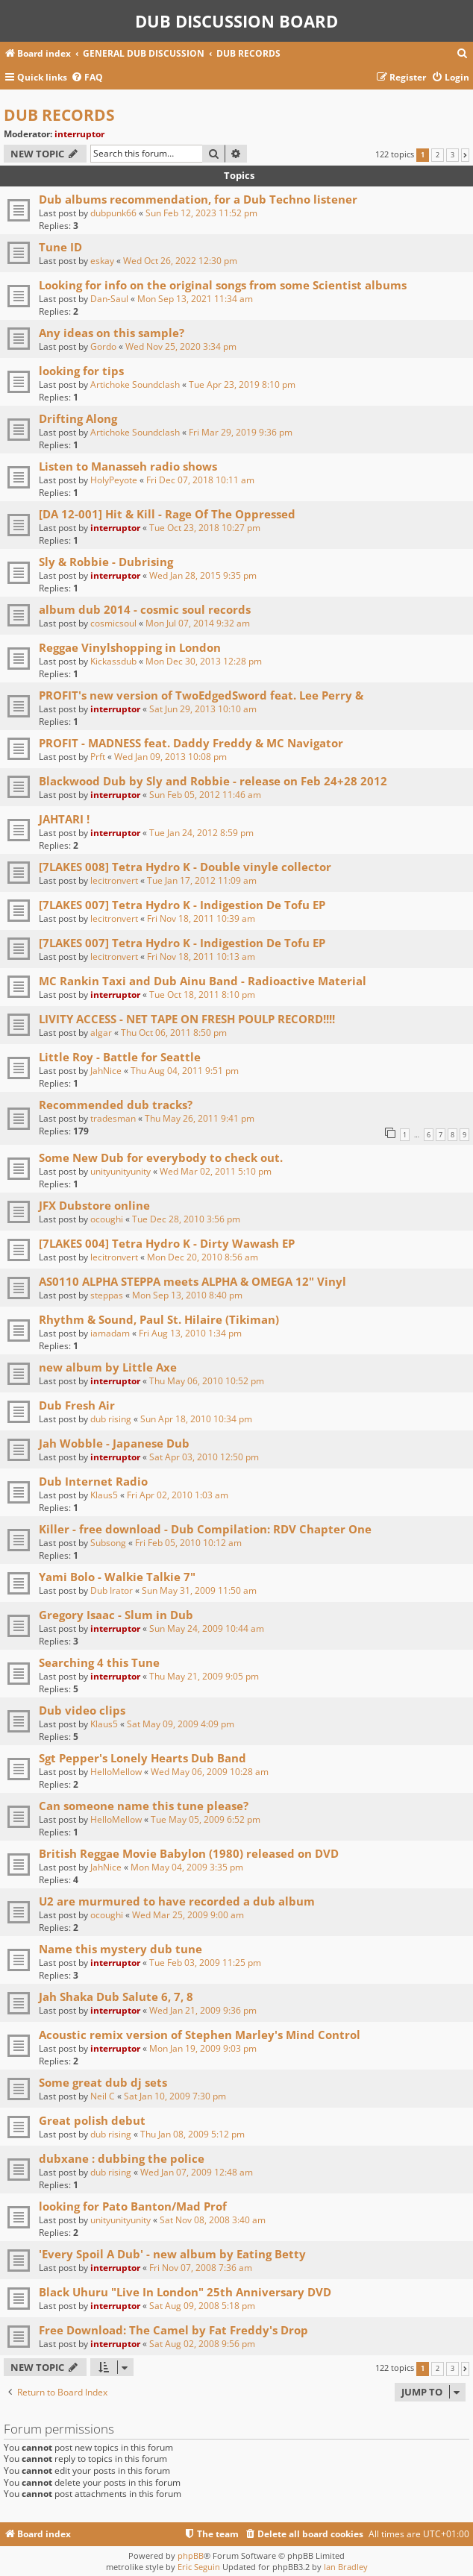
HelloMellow (116, 1771)
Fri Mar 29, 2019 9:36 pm (240, 432)
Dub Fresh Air (77, 1405)
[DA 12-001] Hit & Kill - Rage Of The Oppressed (167, 513)
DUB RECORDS (59, 114)
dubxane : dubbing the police (121, 2158)
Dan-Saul (109, 298)
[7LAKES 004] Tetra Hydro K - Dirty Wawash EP (167, 1243)
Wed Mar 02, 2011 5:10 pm (216, 1171)
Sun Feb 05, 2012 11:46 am (205, 794)
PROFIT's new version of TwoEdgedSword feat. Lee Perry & (201, 695)
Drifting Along (78, 418)
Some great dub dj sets (103, 2082)
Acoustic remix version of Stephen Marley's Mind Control (199, 2034)
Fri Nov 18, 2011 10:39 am (201, 918)
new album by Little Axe (108, 1367)
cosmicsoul (113, 623)
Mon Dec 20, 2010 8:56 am (202, 1257)
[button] (465, 155)
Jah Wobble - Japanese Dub (114, 1443)
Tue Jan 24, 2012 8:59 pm (201, 832)
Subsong (108, 1542)
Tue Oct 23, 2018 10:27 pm (204, 527)
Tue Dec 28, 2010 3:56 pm (186, 1219)
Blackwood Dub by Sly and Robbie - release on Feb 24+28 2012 (213, 780)
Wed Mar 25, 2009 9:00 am (188, 1915)
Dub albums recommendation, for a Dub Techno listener (198, 199)
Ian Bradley (346, 2566)
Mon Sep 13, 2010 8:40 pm (187, 1295)
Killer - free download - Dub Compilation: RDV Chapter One (205, 1528)
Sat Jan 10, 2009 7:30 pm (175, 2096)
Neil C (102, 2096)
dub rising (110, 1419)
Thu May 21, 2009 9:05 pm (204, 1676)
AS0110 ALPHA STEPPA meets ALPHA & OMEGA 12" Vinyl (192, 1281)
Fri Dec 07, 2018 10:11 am (200, 480)
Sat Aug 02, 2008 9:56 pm (202, 2343)
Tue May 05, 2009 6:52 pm (205, 1819)
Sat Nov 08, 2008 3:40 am (213, 2220)
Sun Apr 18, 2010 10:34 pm (196, 1419)
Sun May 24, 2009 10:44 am (206, 1628)
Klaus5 (104, 1495)
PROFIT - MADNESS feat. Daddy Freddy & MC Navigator (191, 742)
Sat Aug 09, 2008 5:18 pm (202, 2305)
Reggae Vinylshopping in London (130, 647)
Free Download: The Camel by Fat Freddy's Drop (173, 2329)
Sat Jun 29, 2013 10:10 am (203, 709)
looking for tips (81, 370)
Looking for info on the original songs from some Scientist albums (223, 284)
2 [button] (437, 155)
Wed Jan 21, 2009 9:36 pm (203, 2010)
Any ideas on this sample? (111, 332)
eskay (102, 260)
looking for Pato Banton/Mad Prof (133, 2206)
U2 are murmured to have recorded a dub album (177, 1901)
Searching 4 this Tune (99, 1662)
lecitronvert (114, 880)
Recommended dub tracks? (115, 1104)
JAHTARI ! (64, 818)
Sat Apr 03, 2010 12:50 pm (204, 1457)
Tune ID (60, 246)
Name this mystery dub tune (120, 1948)
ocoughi (106, 1219)
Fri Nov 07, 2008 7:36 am (200, 2267)
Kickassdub (113, 661)
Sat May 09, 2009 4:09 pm (180, 1724)
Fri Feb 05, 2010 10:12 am (188, 1542)
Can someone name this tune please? (143, 1805)
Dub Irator (111, 1590)
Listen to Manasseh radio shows (128, 466)
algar (101, 1032)
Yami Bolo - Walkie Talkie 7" (117, 1576)
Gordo (103, 346)
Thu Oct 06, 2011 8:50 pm (174, 1032)
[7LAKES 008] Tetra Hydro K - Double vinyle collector (185, 866)
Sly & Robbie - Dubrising (106, 561)
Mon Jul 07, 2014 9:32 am (197, 623)
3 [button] (452, 155)
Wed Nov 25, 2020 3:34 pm (180, 346)
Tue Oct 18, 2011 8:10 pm (202, 994)
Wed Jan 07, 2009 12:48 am (196, 2172)
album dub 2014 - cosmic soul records (145, 609)
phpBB (191, 2555)
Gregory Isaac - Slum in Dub (116, 1614)
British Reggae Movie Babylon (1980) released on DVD (189, 1853)
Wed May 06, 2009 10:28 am (210, 1771)
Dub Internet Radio (93, 1481)
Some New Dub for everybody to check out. (161, 1157)
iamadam (110, 1333)
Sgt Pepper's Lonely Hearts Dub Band (142, 1757)
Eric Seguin (199, 2566)
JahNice (106, 1070)
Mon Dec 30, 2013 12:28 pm (203, 661)
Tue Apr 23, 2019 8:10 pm (242, 384)
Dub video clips (82, 1710)
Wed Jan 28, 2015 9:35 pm (203, 575)
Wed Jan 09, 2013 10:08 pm (170, 756)
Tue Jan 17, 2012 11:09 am (202, 880)
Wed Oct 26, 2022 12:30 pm (180, 260)
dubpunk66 (113, 213)
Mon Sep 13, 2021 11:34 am (195, 298)
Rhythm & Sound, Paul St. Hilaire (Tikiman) (159, 1319)
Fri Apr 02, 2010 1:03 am (177, 1495)
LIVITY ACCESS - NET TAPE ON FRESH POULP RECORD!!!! (187, 1018)
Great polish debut (92, 2120)
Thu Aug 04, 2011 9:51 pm (185, 1070)
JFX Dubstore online (94, 1205)
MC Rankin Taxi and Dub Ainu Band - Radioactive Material (202, 980)
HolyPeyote (113, 480)
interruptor (79, 134)
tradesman (113, 1118)
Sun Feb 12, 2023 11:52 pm (201, 213)
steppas (106, 1295)
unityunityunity (120, 1171)
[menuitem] (462, 54)
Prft (97, 756)
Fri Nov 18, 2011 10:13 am (201, 956)
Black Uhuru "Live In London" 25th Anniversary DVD (185, 2291)
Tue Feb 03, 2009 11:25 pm (205, 1962)
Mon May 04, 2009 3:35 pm (187, 1867)
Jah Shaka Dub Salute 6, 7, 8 (116, 1996)
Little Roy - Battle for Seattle (120, 1056)
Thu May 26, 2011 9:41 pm (199, 1118)
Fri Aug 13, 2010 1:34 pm (190, 1333)
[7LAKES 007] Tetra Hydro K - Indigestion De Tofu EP (182, 904)
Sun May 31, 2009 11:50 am (199, 1590)
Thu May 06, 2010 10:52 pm (206, 1381)
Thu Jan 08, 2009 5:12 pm (192, 2134)
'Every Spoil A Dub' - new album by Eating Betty (172, 2253)
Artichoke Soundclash (135, 384)
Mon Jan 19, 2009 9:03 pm (203, 2048)
